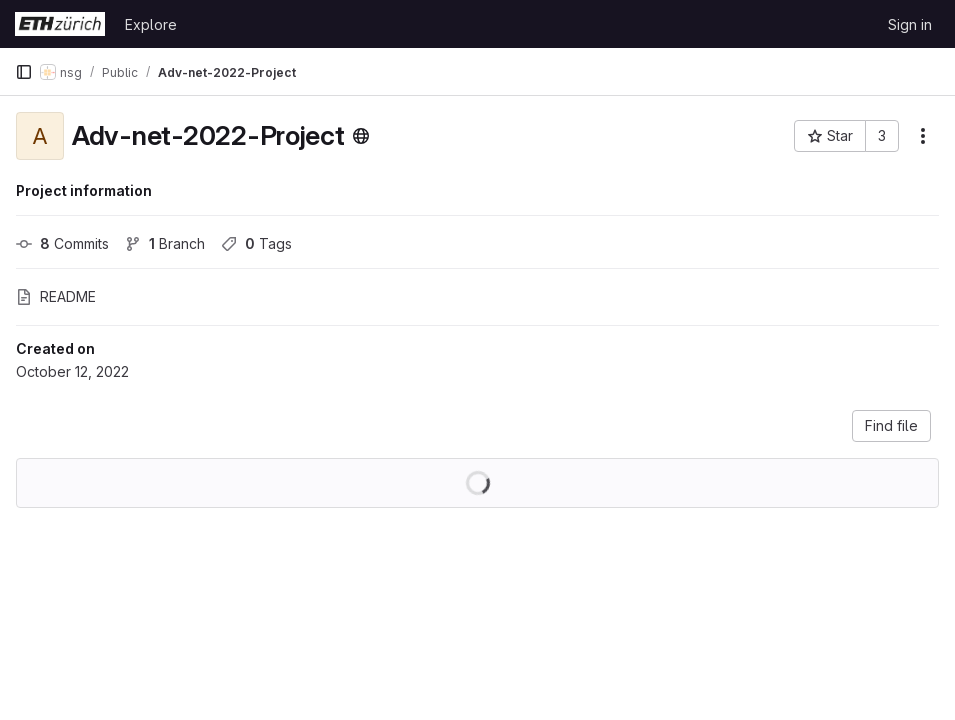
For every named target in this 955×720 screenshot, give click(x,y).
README (56, 296)
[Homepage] (60, 24)
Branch (165, 243)
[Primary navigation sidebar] (24, 72)
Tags (256, 243)
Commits (62, 243)
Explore (151, 24)
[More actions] (923, 136)
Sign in (910, 24)
